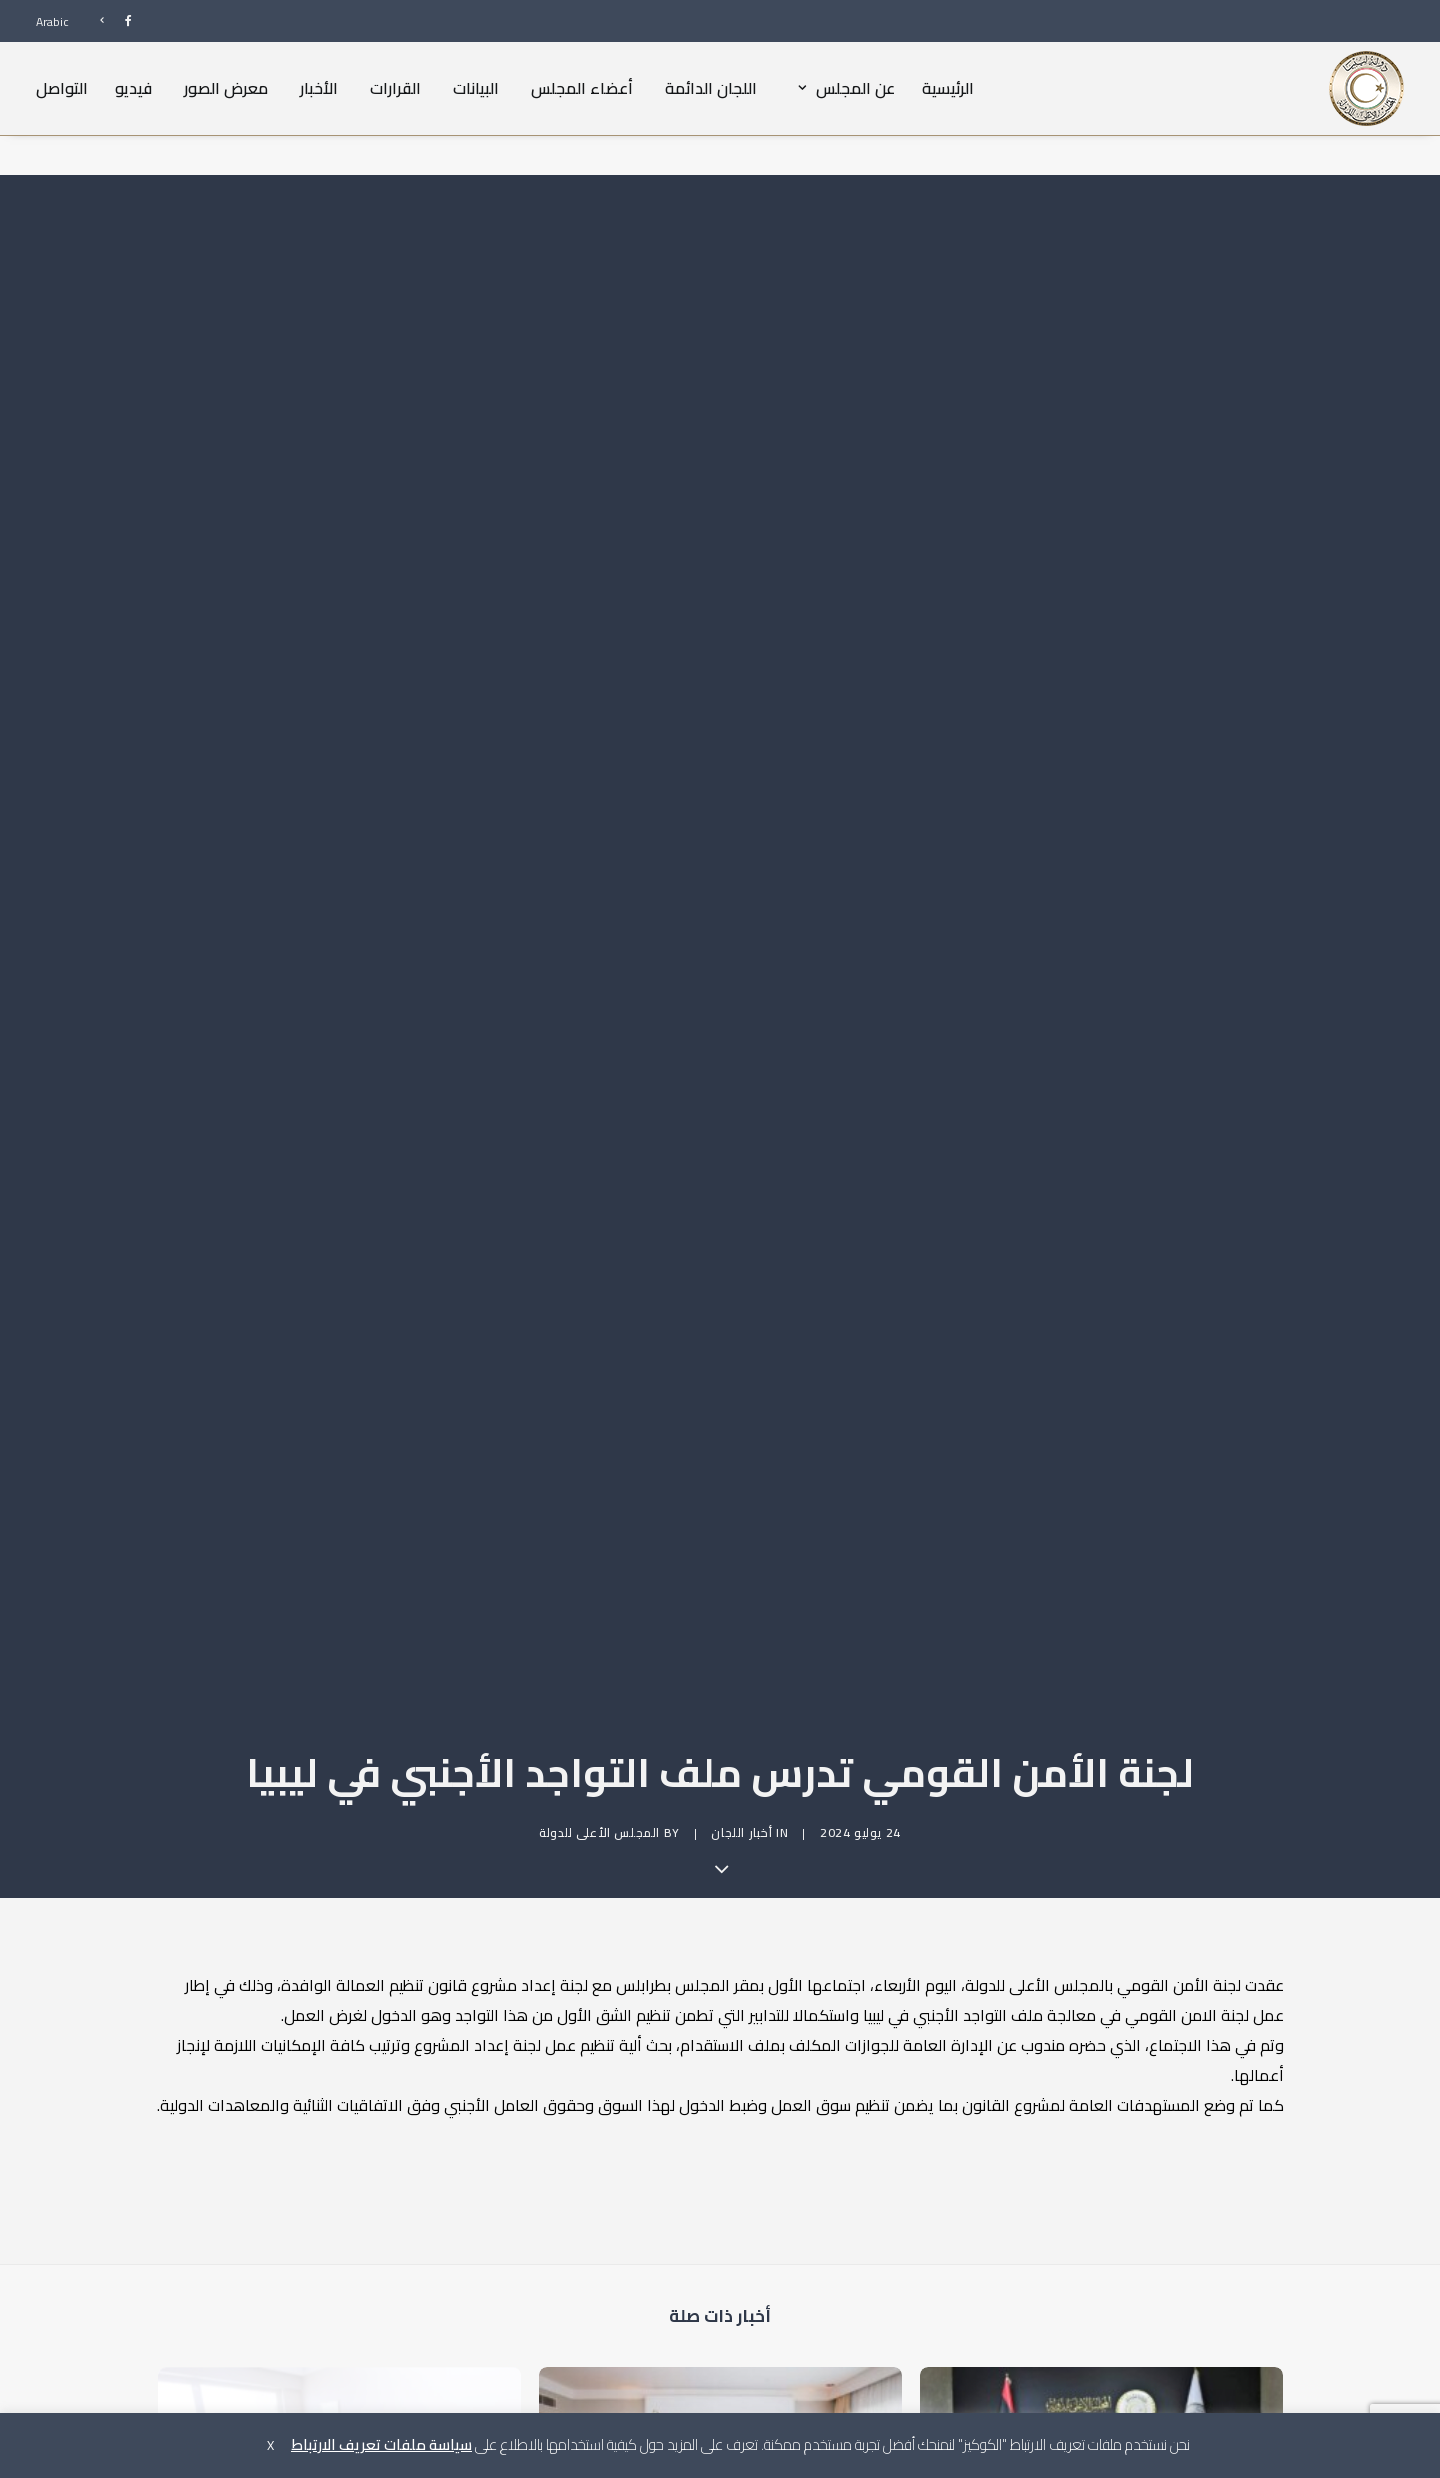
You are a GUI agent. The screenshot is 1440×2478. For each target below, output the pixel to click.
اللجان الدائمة (711, 88)
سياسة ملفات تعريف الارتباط (381, 2444)
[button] (1101, 2301)
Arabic (52, 21)
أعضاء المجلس (582, 88)
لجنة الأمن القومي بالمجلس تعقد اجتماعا (1127, 2408)
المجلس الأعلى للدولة (599, 1662)
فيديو (133, 88)
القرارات (395, 88)
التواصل (62, 88)
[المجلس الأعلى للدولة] (1366, 88)
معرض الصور (226, 88)
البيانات (476, 88)
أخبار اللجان (741, 1662)
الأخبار (319, 88)
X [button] (270, 2445)
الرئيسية (948, 88)
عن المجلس (842, 88)
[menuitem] (107, 20)
